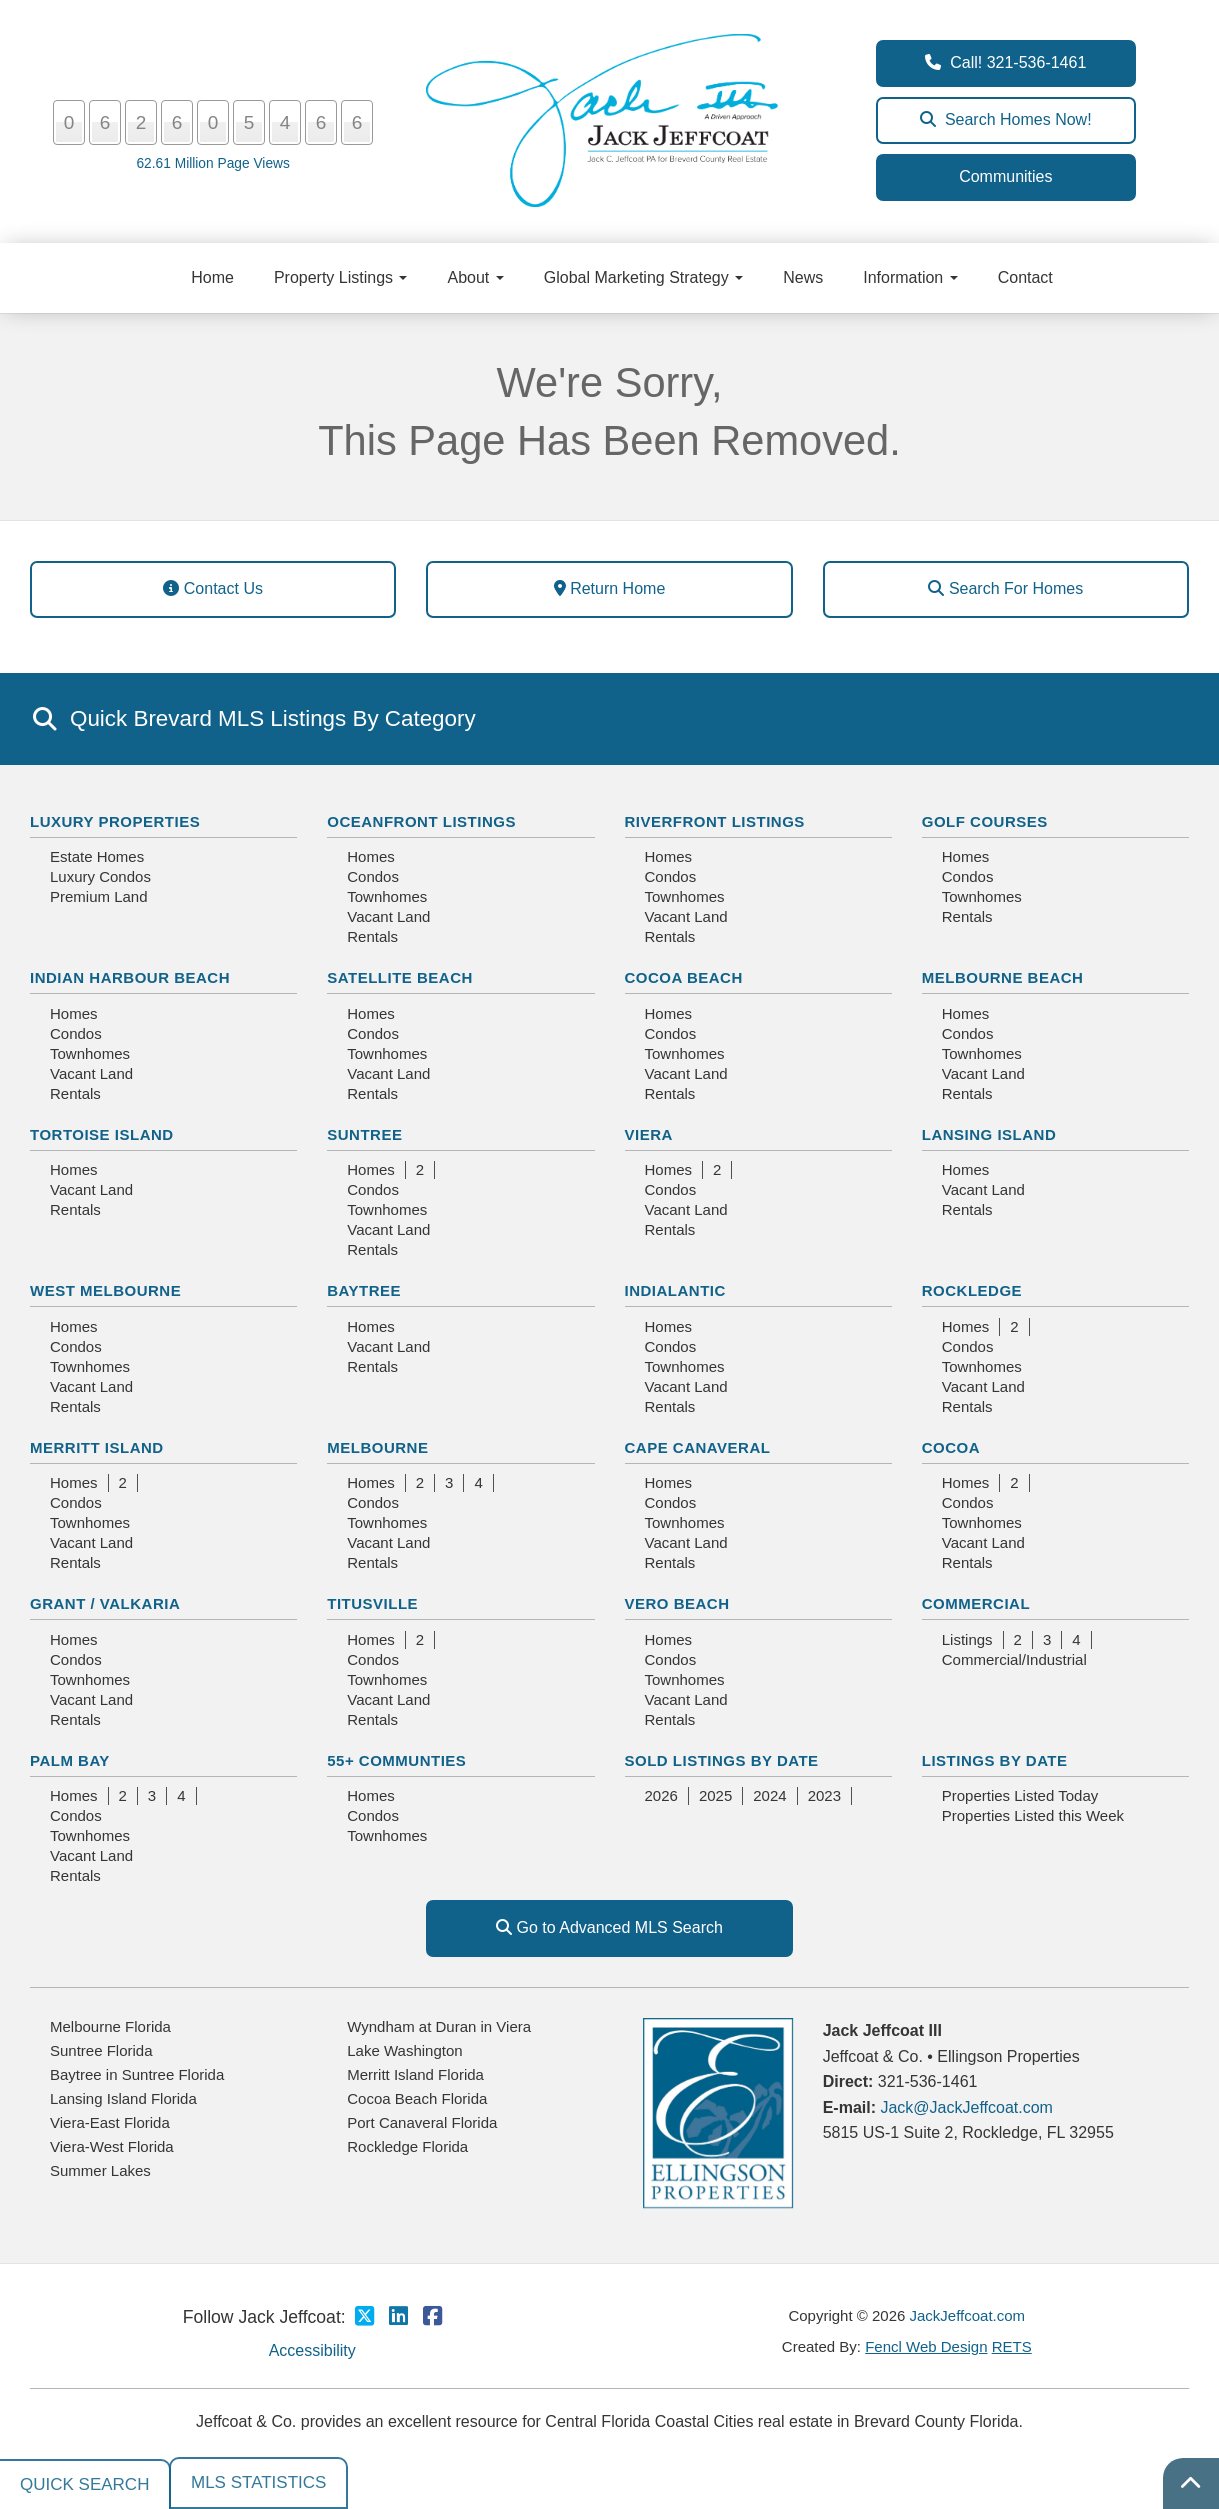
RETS (1012, 2346)
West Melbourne (105, 1290)
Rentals (372, 936)
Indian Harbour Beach (130, 977)
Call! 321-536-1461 (1005, 62)
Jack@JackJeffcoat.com (966, 2107)
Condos (373, 876)
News (803, 277)
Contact (1025, 277)
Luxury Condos (100, 876)
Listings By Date (995, 1760)
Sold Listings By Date (722, 1760)
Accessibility (312, 2350)
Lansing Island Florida (123, 2098)
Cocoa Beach (684, 977)
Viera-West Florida (112, 2146)
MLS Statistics (258, 2482)
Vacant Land (388, 916)
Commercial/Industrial (1014, 1659)
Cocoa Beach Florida (417, 2098)
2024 (769, 1795)
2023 (824, 1795)
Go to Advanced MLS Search (609, 1927)
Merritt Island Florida (415, 2074)
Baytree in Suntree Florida (137, 2074)
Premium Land (99, 896)
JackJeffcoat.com (968, 2315)
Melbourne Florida (110, 2026)
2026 (661, 1795)
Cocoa (951, 1447)
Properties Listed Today (1020, 1795)
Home (212, 277)
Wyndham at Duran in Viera (439, 2026)
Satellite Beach (400, 977)
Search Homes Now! (1006, 119)
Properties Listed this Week (1033, 1815)
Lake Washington (404, 2050)
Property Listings (341, 277)
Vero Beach (677, 1603)
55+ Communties (396, 1760)
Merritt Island (97, 1447)
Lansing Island (989, 1134)
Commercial (976, 1603)
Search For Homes (1005, 588)
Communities (1005, 176)
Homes (371, 856)
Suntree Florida (101, 2050)
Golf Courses (985, 821)
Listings (967, 1639)
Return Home (610, 588)
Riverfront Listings (715, 821)
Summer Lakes (100, 2170)
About (475, 277)
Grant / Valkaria (105, 1603)
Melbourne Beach (1003, 977)
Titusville (372, 1603)
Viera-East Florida (110, 2122)
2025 (715, 1795)
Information (910, 277)
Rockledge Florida (407, 2146)
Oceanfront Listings (421, 821)
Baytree (364, 1290)
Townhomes (387, 896)
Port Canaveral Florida (422, 2122)
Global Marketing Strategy (643, 277)
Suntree (364, 1134)
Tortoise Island (102, 1134)
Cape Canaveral (698, 1447)
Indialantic (675, 1290)
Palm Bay (70, 1760)
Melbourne (377, 1447)
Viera (649, 1134)
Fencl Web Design (926, 2346)
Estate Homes (97, 856)
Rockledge (972, 1290)
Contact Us (213, 588)
